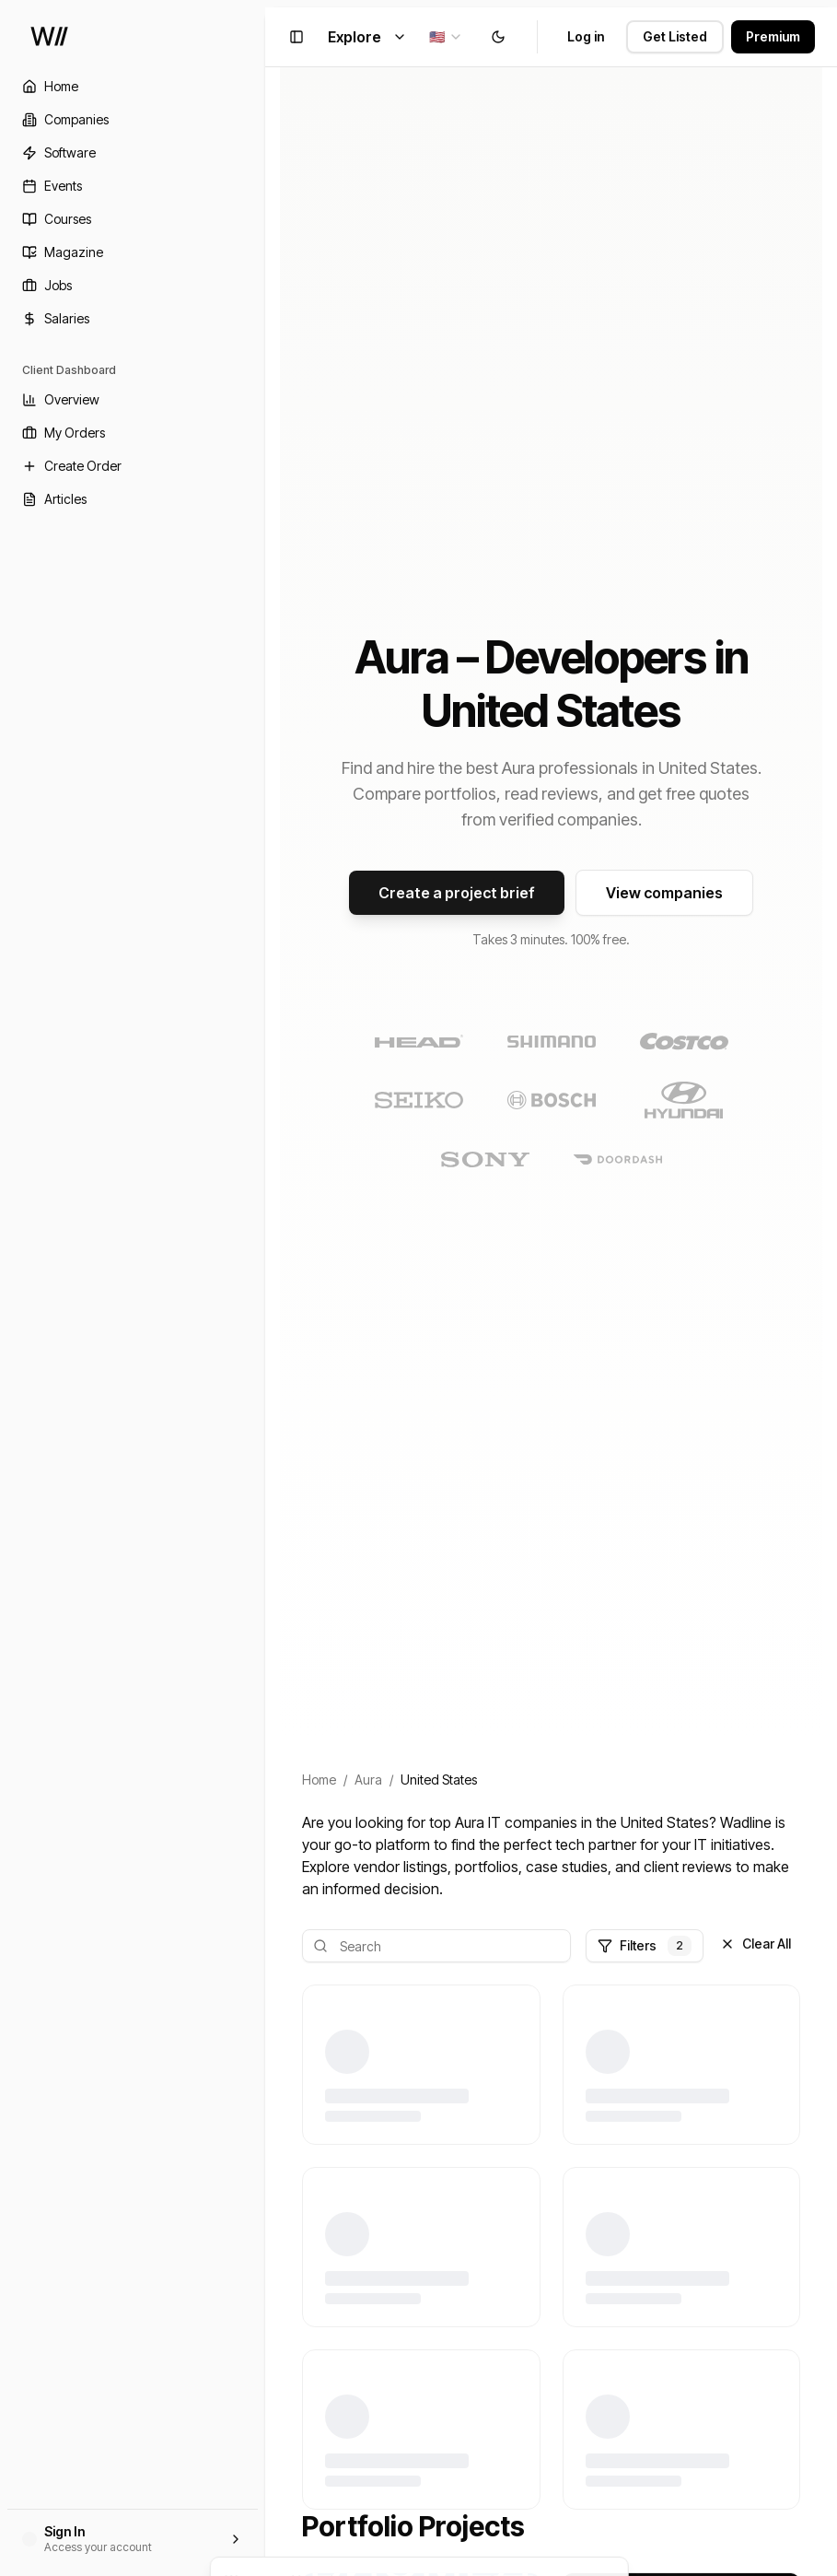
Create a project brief (456, 893)
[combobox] (446, 36)
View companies (664, 893)
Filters (645, 1946)
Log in (585, 36)
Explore (367, 37)
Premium (773, 36)
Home (319, 1779)
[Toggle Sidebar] (265, 1288)
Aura (368, 1779)
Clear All (755, 1943)
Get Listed (675, 36)
